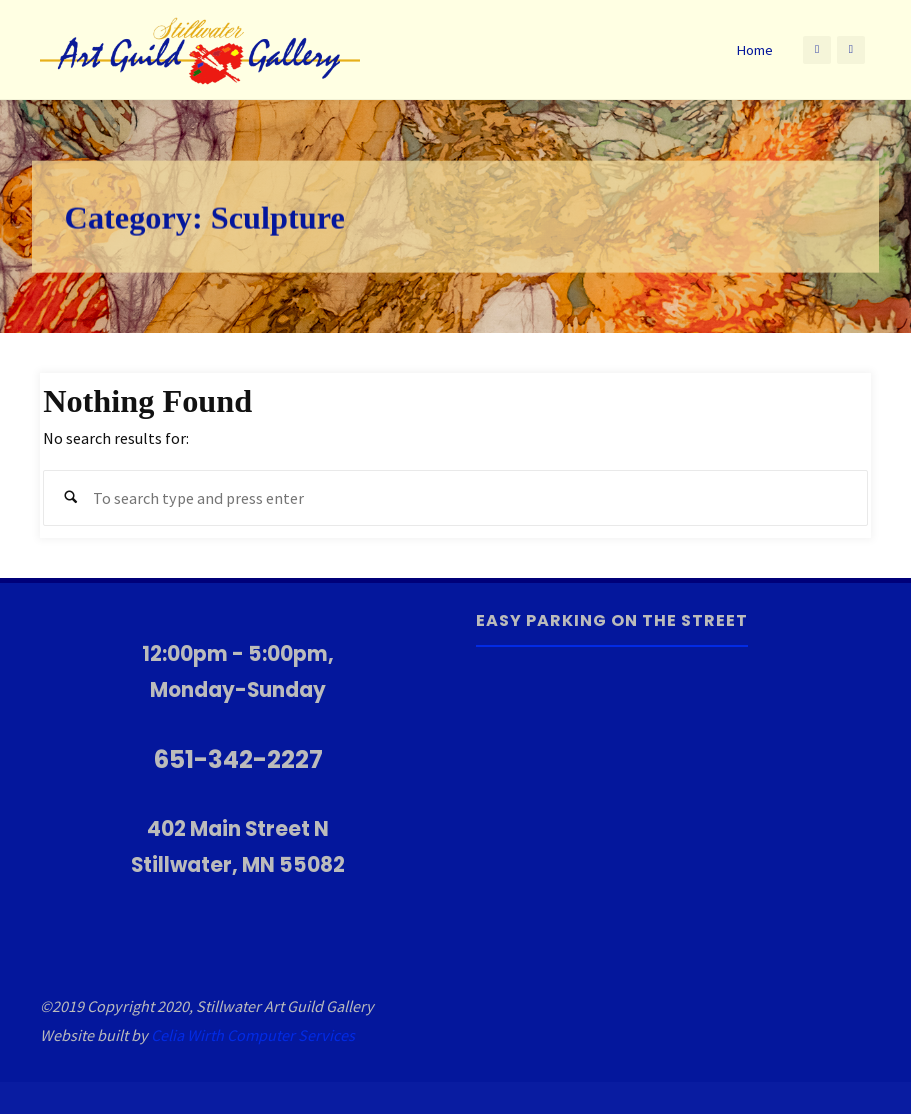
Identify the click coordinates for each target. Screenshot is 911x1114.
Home (754, 50)
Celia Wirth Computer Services (253, 1035)
